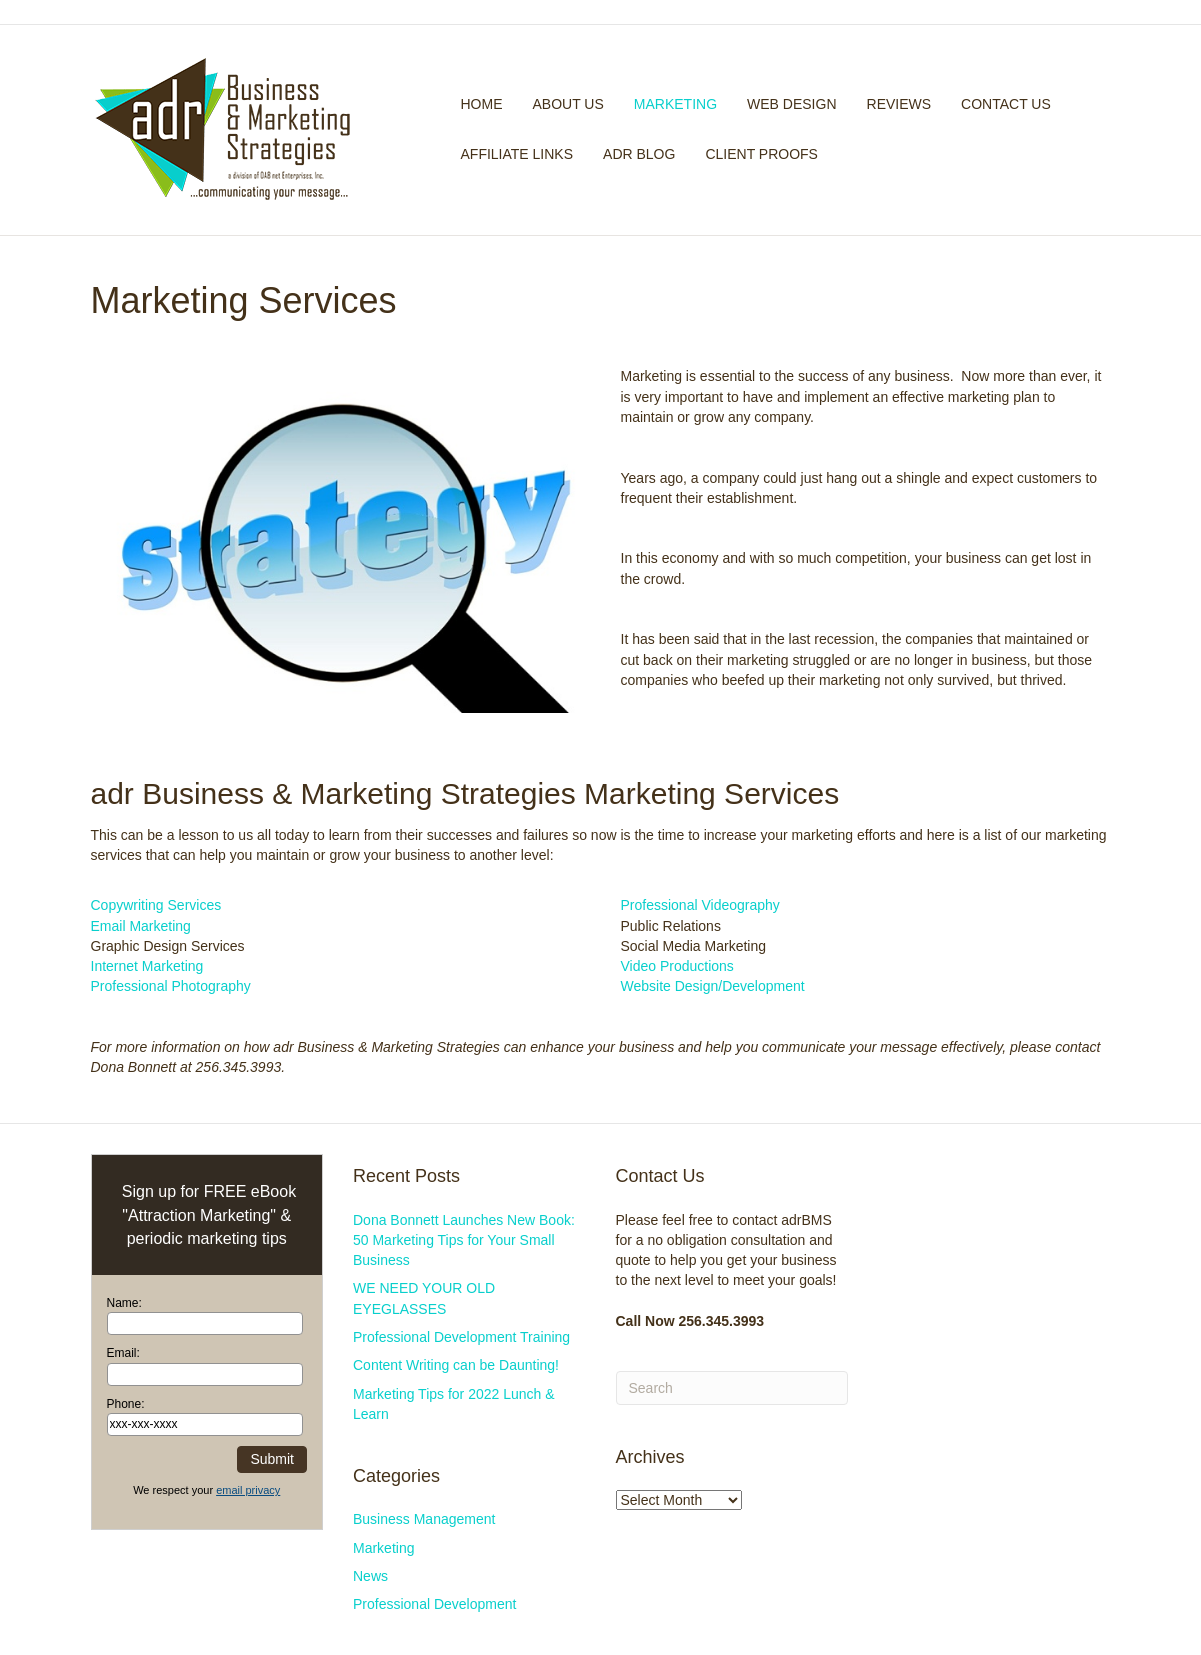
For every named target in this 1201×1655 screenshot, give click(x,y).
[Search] (1103, 130)
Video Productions (677, 966)
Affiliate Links (517, 154)
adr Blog (639, 154)
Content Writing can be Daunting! (456, 1365)
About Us (568, 104)
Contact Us (1006, 104)
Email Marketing (141, 926)
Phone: (126, 1404)
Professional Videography (700, 905)
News (370, 1576)
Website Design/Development (713, 986)
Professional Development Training (461, 1337)
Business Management (424, 1519)
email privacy (248, 1490)
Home (482, 104)
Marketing (675, 104)
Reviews (899, 104)
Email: (123, 1353)
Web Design (791, 104)
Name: (124, 1303)
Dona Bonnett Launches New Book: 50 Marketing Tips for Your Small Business (464, 1240)
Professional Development (434, 1604)
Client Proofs (761, 154)
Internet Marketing (147, 966)
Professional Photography (171, 986)
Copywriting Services (156, 905)
